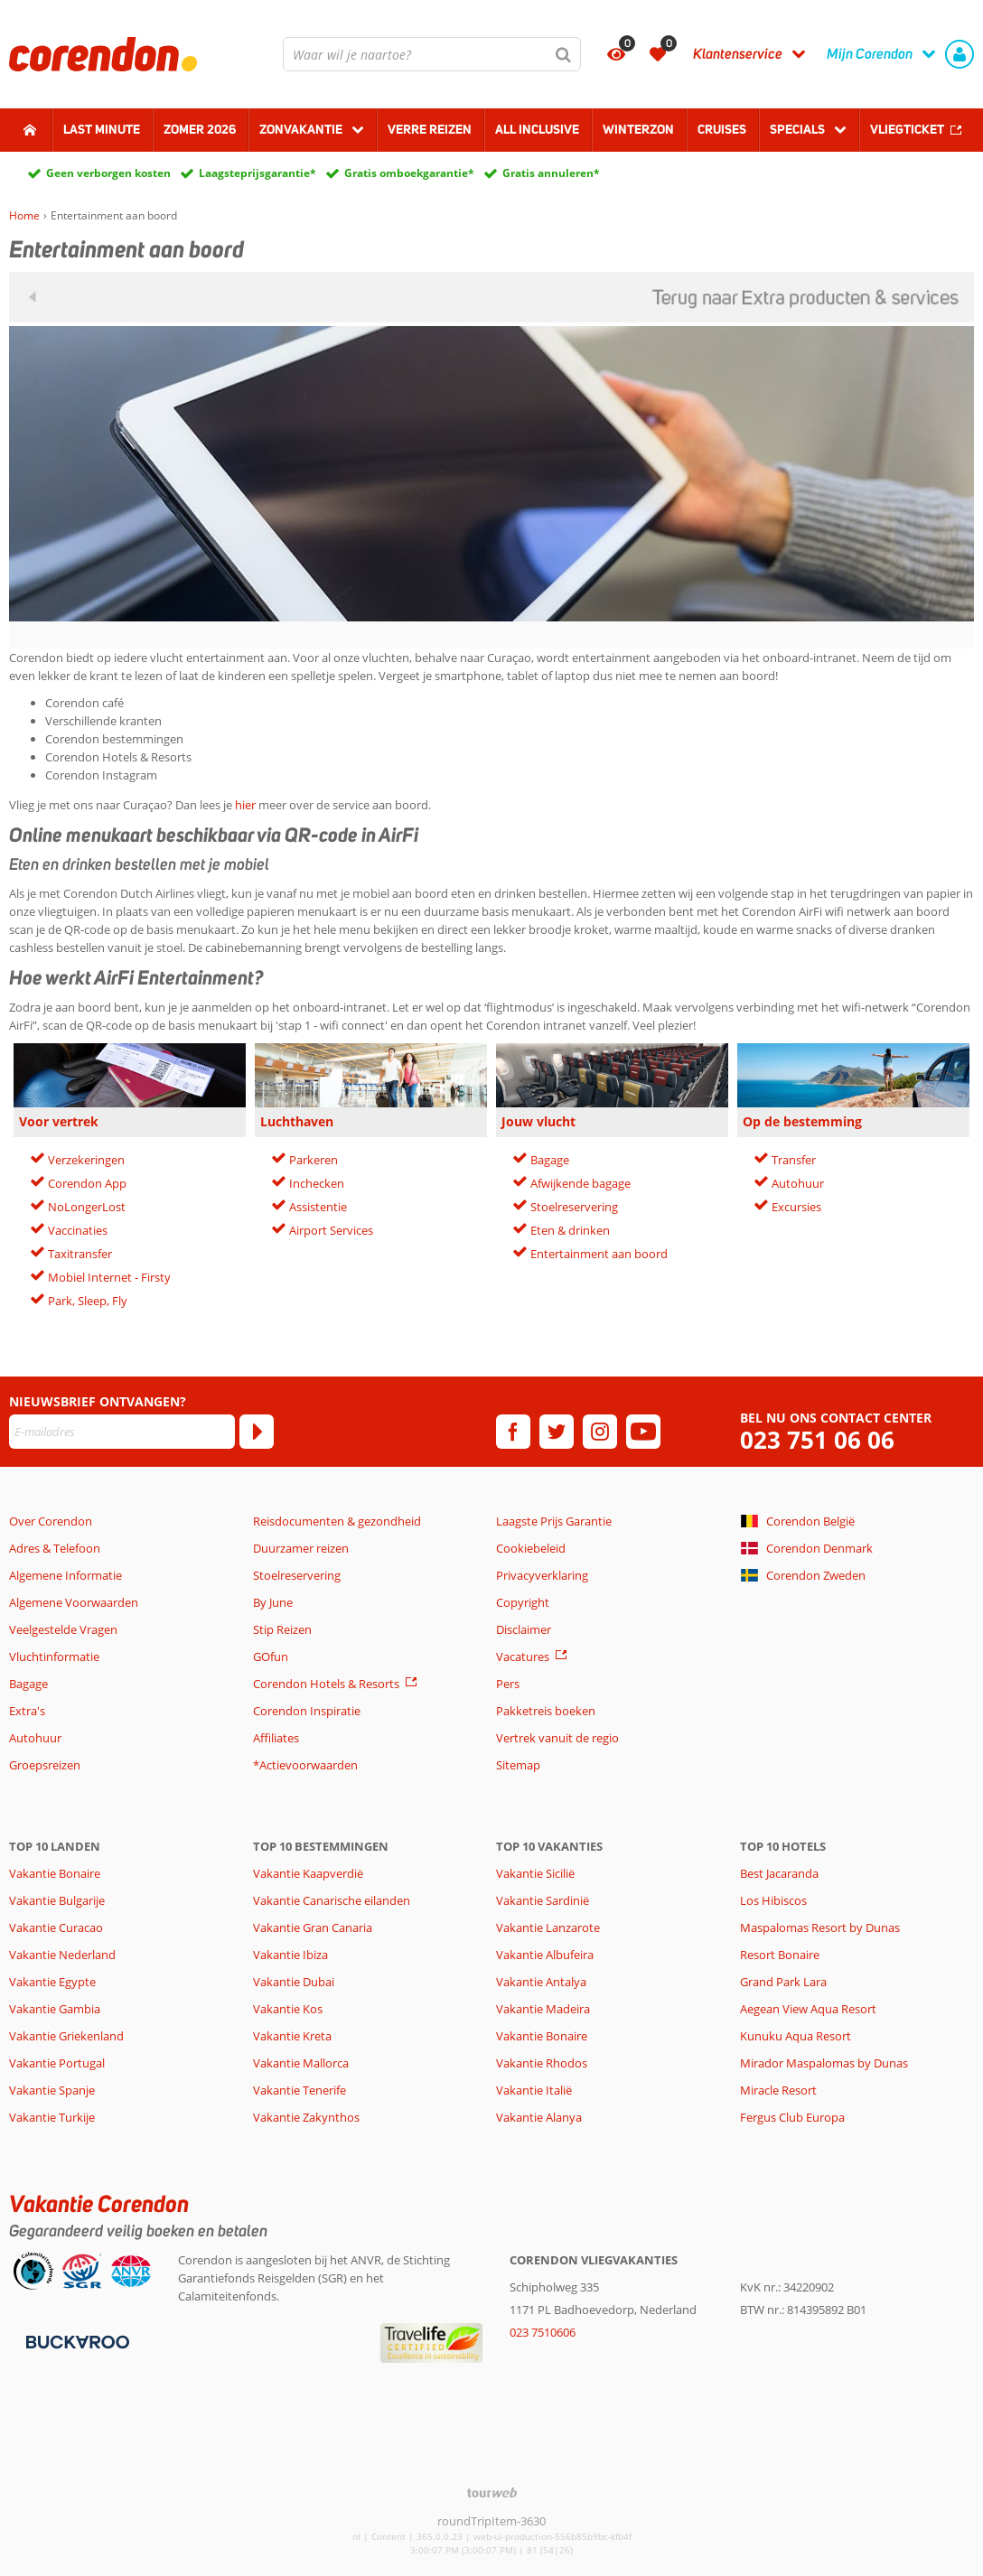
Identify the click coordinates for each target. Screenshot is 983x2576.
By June (273, 1602)
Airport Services (331, 1230)
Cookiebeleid (531, 1548)
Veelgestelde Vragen (63, 1629)
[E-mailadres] (122, 1431)
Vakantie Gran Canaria (312, 1927)
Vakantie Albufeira (545, 1954)
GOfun (270, 1656)
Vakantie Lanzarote (548, 1927)
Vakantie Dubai (293, 1982)
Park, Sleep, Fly (87, 1301)
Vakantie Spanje (52, 2090)
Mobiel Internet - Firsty (109, 1277)
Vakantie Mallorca (301, 2063)
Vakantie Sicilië (535, 1873)
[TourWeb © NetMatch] (492, 2492)
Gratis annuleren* (551, 173)
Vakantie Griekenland (66, 2036)
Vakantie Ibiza (290, 1954)
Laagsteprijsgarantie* (257, 173)
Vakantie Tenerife (299, 2090)
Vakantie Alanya (539, 2117)
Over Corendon (50, 1521)
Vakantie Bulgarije (57, 1900)
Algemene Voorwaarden (73, 1602)
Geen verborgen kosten (108, 173)
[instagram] (600, 1431)
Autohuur (798, 1183)
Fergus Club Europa (792, 2117)
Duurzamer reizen (301, 1548)
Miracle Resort (778, 2090)
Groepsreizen (44, 1765)
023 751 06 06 (817, 1440)
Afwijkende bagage (580, 1183)
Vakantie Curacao (56, 1927)
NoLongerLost (87, 1207)
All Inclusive (537, 129)
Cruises (721, 129)
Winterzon (638, 129)
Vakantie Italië (534, 2090)
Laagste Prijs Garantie (554, 1521)
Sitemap (518, 1765)
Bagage (549, 1160)
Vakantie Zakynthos (306, 2117)
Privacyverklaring (542, 1575)
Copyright (522, 1602)
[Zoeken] (564, 54)
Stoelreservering (574, 1207)
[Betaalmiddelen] (75, 2340)
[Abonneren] (256, 1431)
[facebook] (513, 1431)
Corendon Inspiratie (306, 1711)
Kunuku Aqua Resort (795, 2036)
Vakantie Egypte (52, 1982)
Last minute (101, 129)
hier (245, 805)
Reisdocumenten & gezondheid (337, 1521)
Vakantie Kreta (292, 2036)
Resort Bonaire (779, 1954)
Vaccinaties (78, 1230)
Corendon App (87, 1183)
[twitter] (556, 1431)
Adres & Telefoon (54, 1548)
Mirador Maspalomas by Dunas (824, 2063)
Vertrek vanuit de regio (557, 1738)
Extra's (27, 1711)
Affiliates (276, 1738)
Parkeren (313, 1160)
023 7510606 (543, 2332)
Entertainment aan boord (599, 1254)
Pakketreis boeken (545, 1711)
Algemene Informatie (65, 1575)
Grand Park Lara (783, 1982)
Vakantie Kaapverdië (308, 1873)
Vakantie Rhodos (541, 2063)
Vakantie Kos (288, 2009)
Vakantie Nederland (62, 1954)
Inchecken (316, 1183)
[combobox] (432, 54)
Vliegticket (907, 129)
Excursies (796, 1207)
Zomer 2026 (200, 129)
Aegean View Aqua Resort (808, 2009)
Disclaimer (523, 1629)
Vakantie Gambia (54, 2009)
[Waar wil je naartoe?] (432, 54)
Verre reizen (430, 129)
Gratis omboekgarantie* (409, 173)
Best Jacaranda (779, 1873)
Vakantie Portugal (57, 2063)
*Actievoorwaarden (305, 1765)
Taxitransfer (80, 1254)
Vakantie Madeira (543, 2009)
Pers (508, 1683)
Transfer (794, 1160)
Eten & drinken (570, 1230)
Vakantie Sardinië (542, 1900)
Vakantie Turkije (52, 2117)
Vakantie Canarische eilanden (331, 1900)
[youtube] (643, 1431)
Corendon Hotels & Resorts (326, 1683)
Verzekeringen (86, 1160)
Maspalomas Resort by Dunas (820, 1927)
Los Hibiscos (773, 1900)
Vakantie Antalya (541, 1982)
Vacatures (522, 1656)
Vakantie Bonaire (54, 1873)
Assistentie (318, 1207)
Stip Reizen (282, 1629)
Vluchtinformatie (54, 1656)
